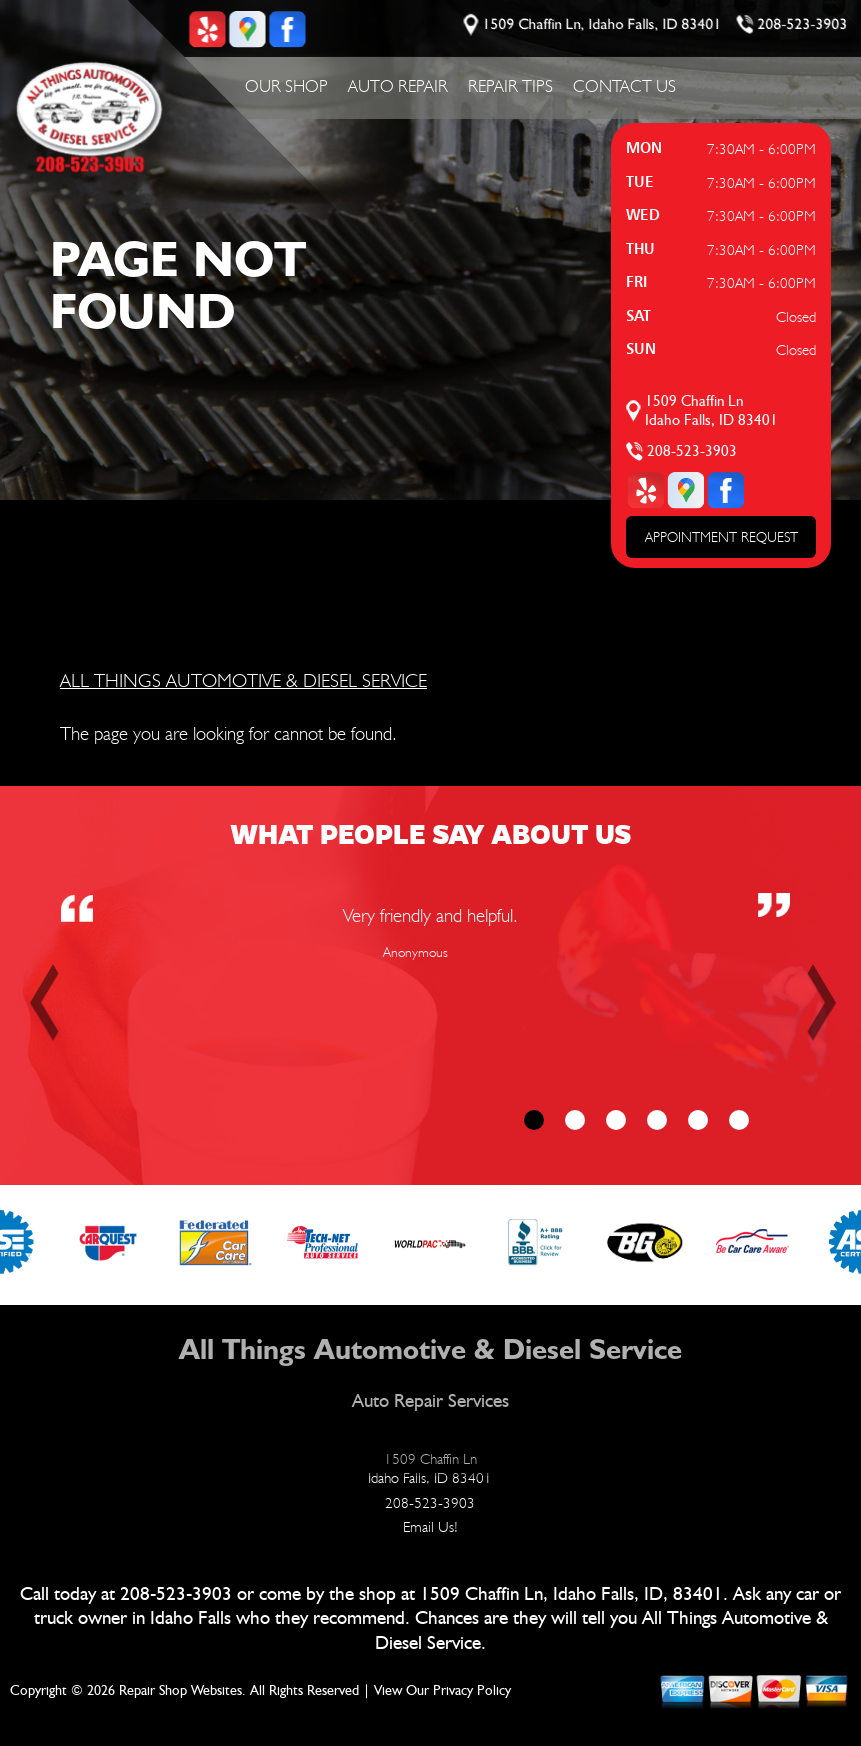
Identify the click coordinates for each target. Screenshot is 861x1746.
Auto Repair (398, 86)
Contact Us (624, 86)
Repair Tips (510, 86)
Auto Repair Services (430, 1401)
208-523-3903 (803, 24)
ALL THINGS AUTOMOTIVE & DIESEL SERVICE (243, 680)
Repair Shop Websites (180, 1691)
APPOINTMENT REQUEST (721, 537)
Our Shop (286, 86)
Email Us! (430, 1527)
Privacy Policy (472, 1691)
